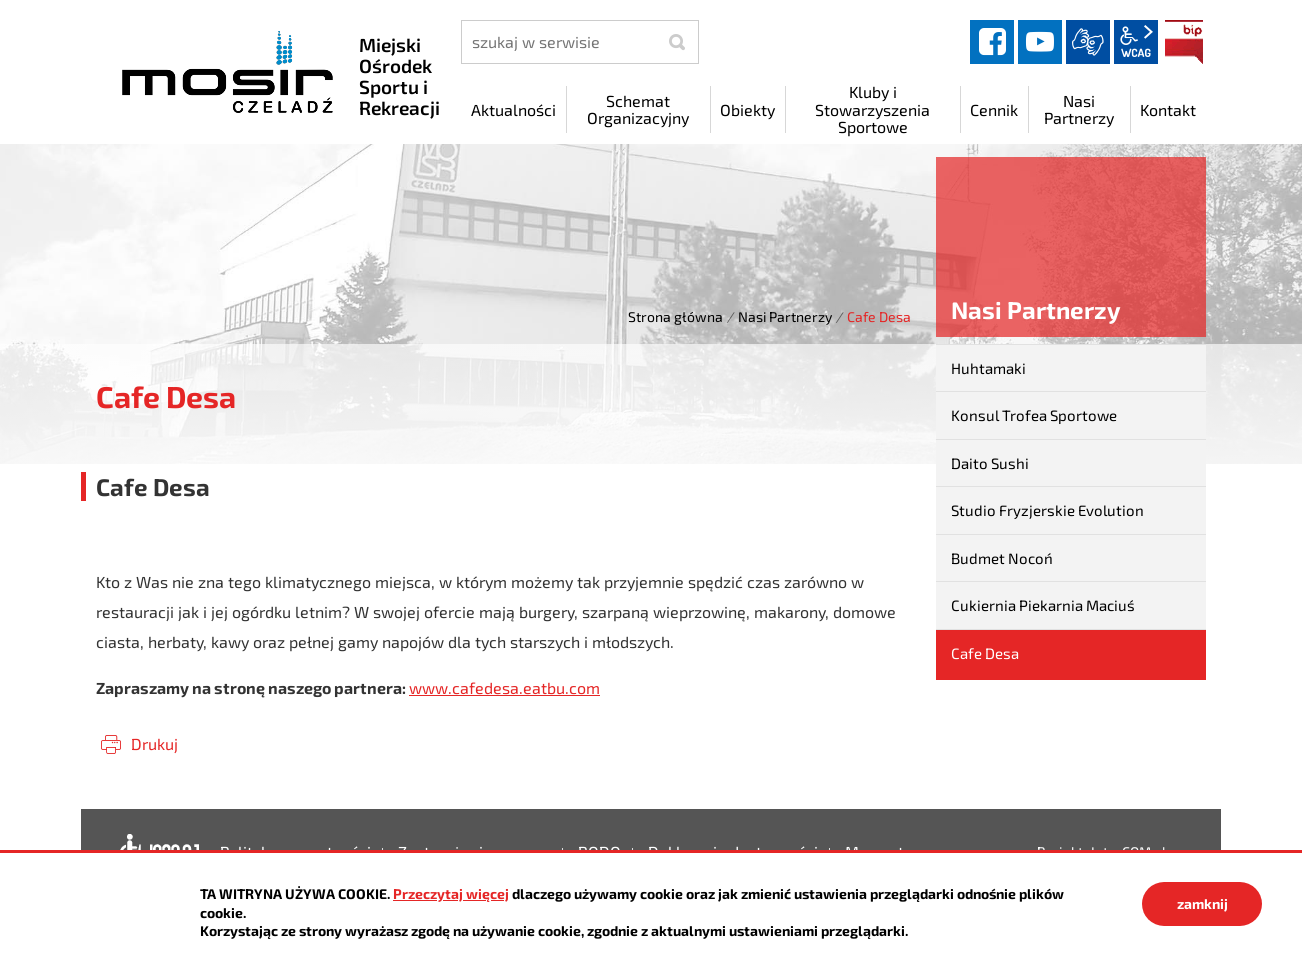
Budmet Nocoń (1002, 558)
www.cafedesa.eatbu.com (504, 687)
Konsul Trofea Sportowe (1034, 415)
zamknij (1202, 903)
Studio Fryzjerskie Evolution (1047, 510)
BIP (1184, 42)
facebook (992, 42)
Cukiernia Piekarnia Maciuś (1043, 605)
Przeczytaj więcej (451, 893)
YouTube (1040, 42)
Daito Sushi (990, 463)
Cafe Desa (985, 653)
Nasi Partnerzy (785, 316)
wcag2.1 (1136, 42)
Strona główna (675, 316)
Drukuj (154, 743)
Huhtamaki (988, 368)
